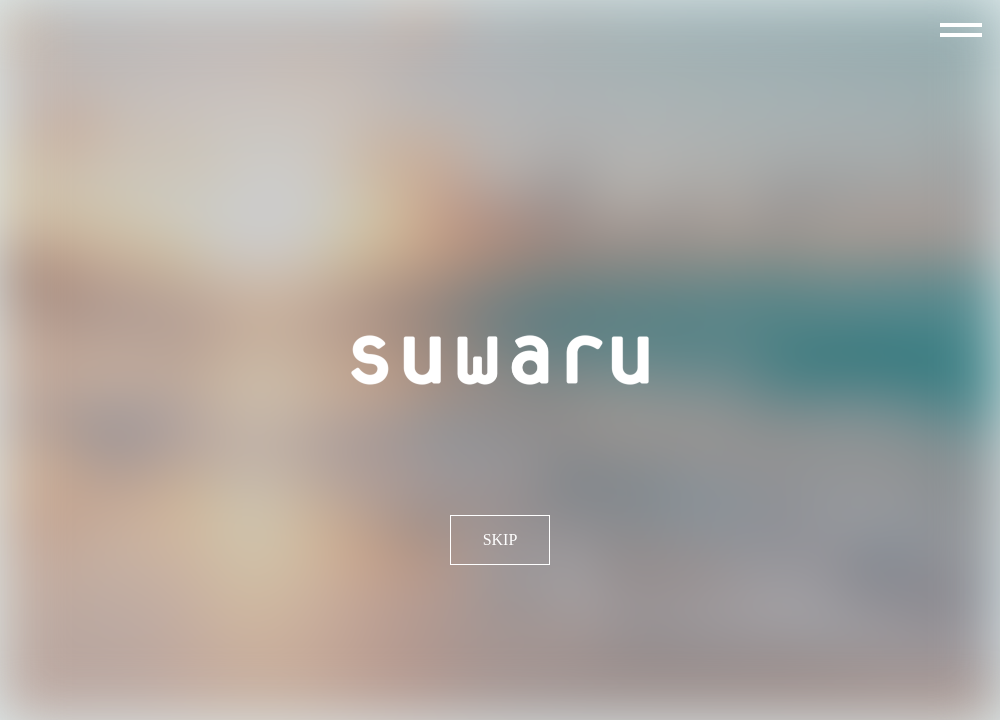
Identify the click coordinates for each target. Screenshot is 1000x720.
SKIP (500, 539)
